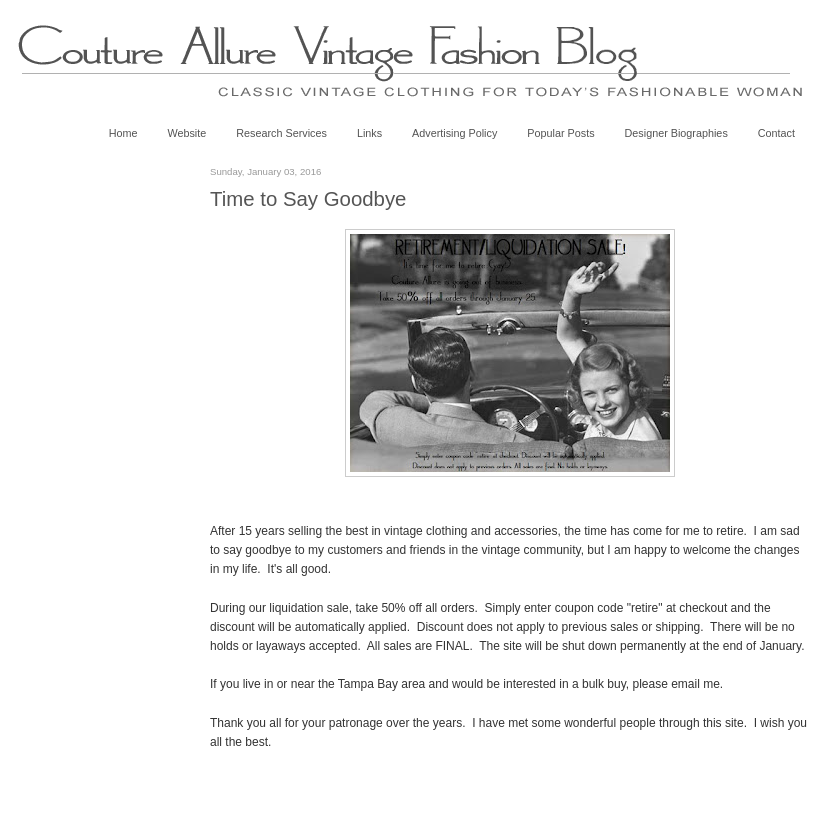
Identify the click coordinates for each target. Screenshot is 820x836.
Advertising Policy (454, 133)
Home (123, 133)
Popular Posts (560, 133)
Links (369, 133)
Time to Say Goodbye (308, 199)
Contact (776, 133)
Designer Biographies (676, 133)
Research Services (281, 133)
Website (186, 133)
